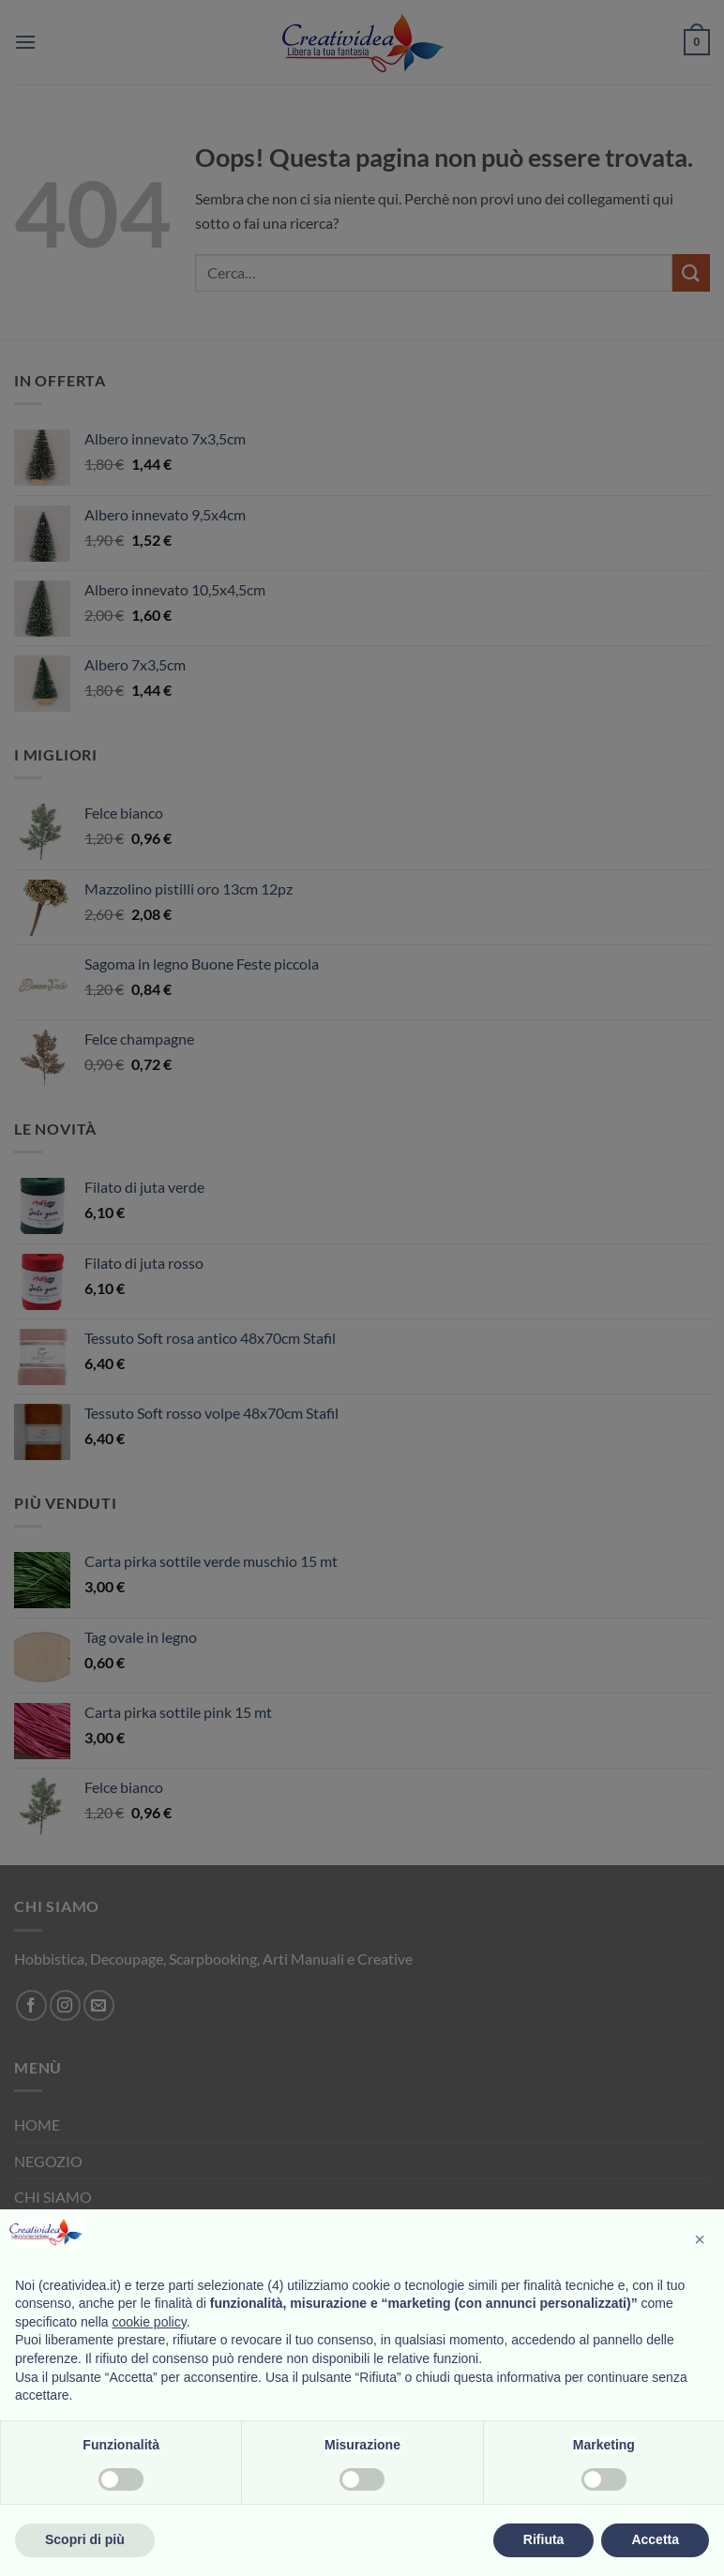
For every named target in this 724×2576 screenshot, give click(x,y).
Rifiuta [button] (544, 2539)
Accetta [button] (655, 2539)
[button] (700, 2239)
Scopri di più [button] (85, 2539)
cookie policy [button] (150, 2321)
